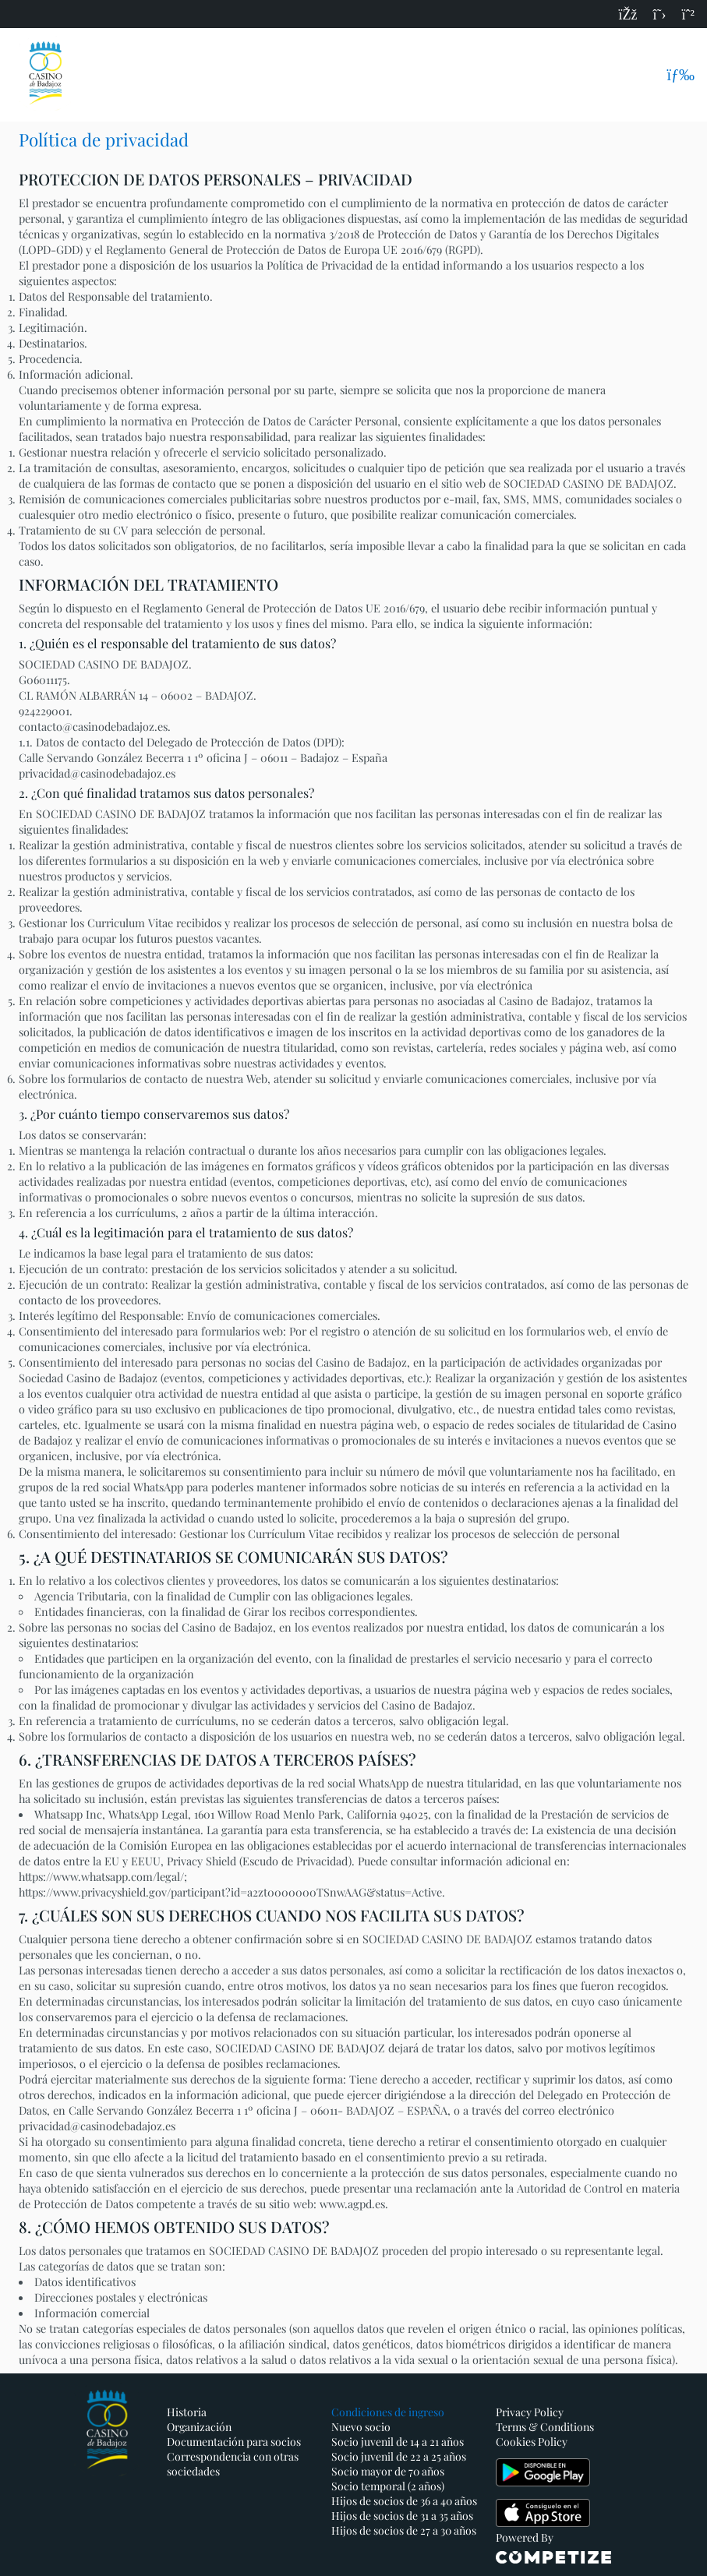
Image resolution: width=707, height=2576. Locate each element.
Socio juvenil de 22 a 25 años (398, 2456)
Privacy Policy (530, 2412)
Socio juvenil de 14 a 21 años (397, 2441)
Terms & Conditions (545, 2426)
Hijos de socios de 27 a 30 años (403, 2530)
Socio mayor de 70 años (387, 2471)
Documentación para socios (234, 2441)
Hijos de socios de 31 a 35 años (402, 2515)
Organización (199, 2426)
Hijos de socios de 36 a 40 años (404, 2500)
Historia (187, 2412)
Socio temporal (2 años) (387, 2486)
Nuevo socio (361, 2426)
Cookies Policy (531, 2441)
